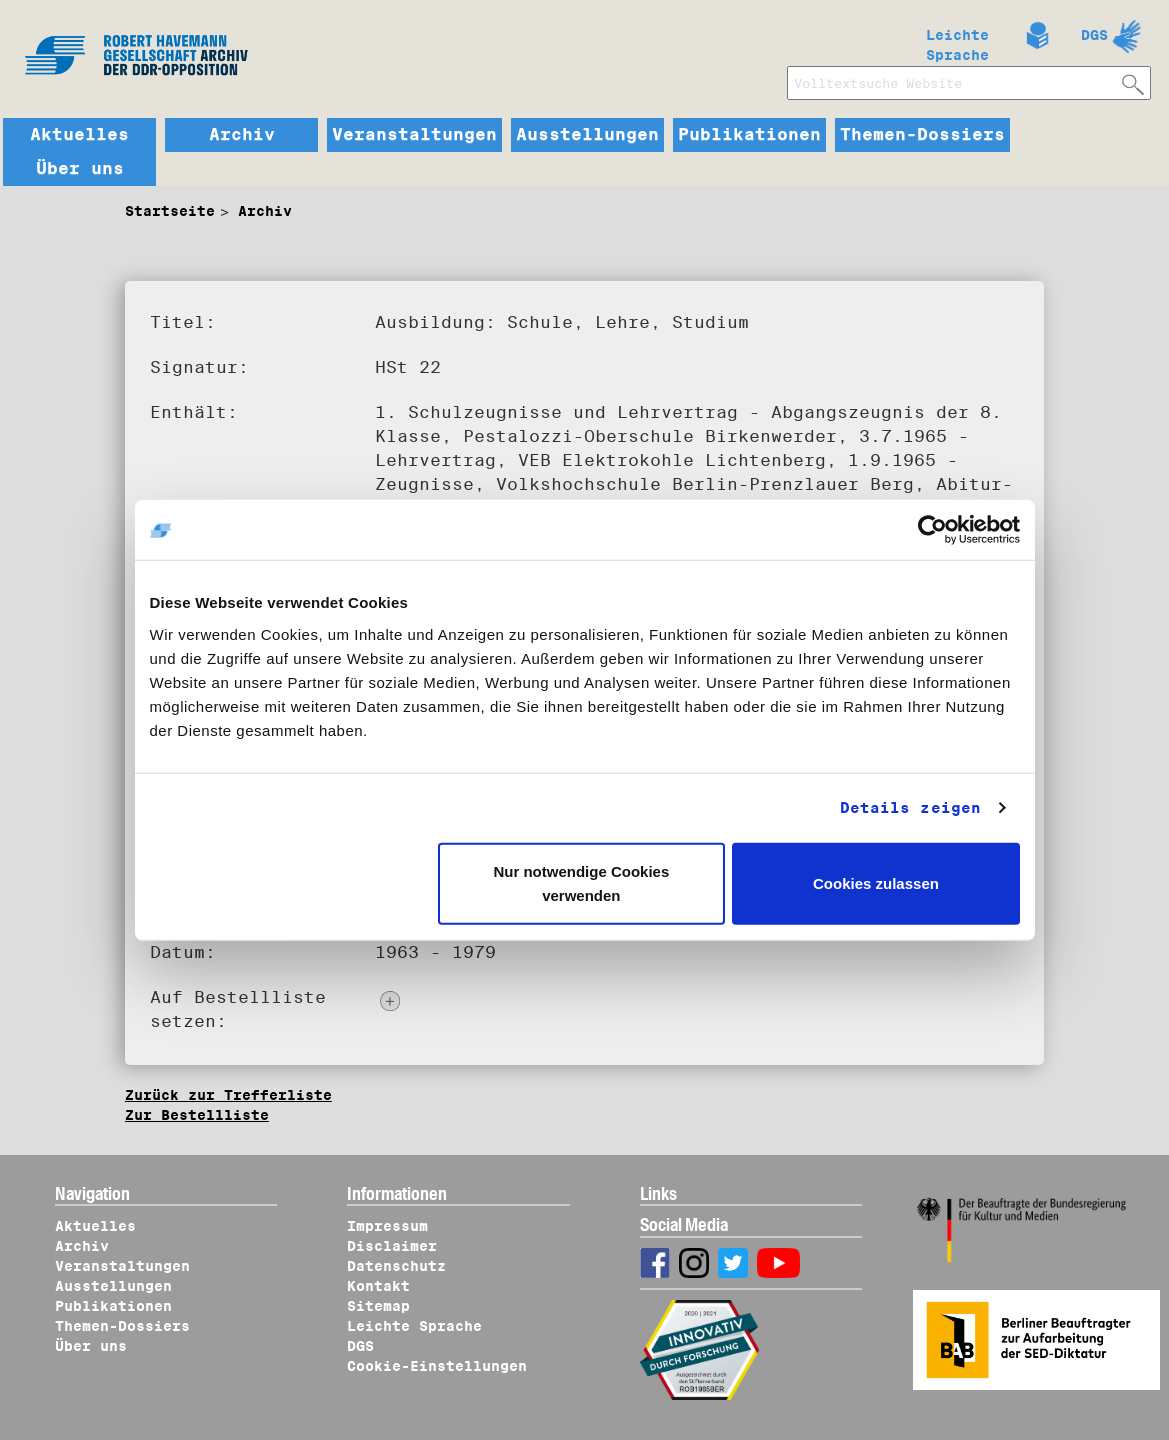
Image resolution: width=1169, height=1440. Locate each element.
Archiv (242, 135)
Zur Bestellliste (197, 1115)
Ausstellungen (587, 135)
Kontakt (378, 1286)
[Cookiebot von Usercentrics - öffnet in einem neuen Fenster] (932, 530)
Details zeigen (910, 808)
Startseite (170, 211)
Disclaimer (392, 1246)
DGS (1094, 35)
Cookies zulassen (876, 882)
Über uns (80, 169)
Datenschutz (396, 1266)
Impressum (387, 1226)
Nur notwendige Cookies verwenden (581, 882)
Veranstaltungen (414, 135)
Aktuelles (79, 135)
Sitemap (378, 1306)
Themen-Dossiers (922, 135)
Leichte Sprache (957, 41)
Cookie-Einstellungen (437, 1366)
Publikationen (749, 135)
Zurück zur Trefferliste (228, 1095)
